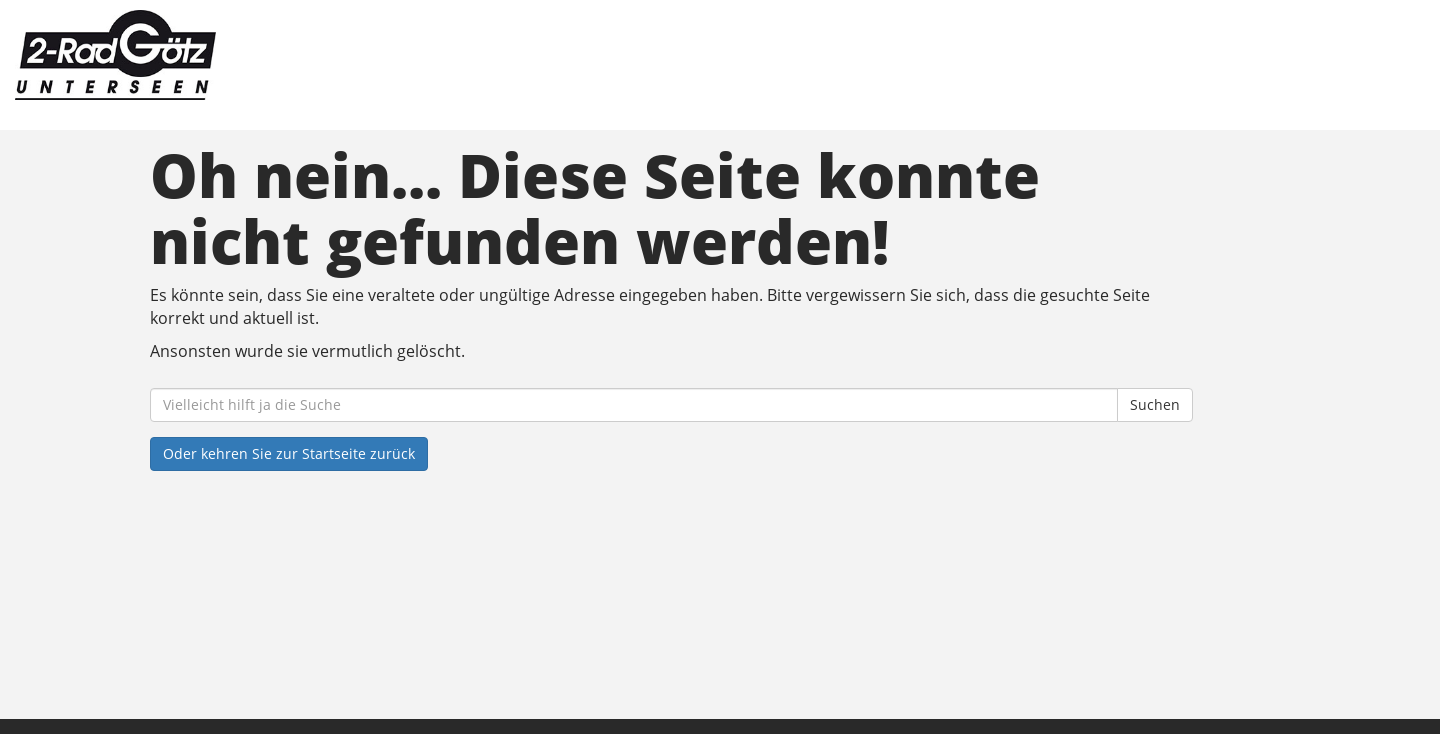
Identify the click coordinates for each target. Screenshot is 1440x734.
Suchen (1155, 404)
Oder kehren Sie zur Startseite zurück (289, 453)
